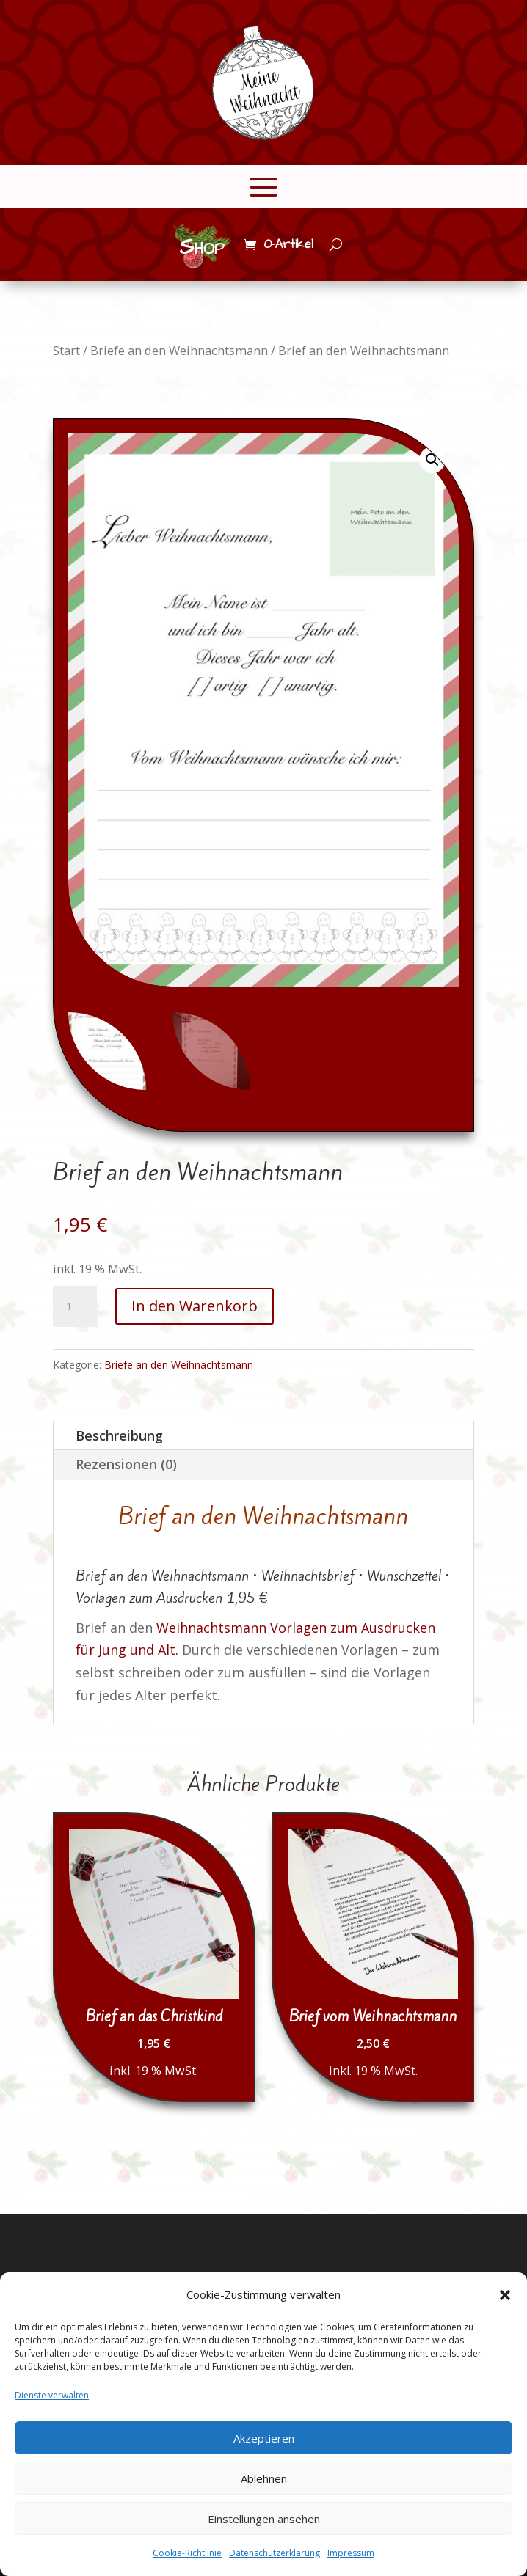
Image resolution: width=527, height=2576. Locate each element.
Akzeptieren (263, 2438)
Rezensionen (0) (126, 1464)
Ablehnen (264, 2478)
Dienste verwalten (52, 2395)
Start (66, 350)
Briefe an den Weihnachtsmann (179, 350)
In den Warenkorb (194, 1306)
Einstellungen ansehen (264, 2518)
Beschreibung (119, 1435)
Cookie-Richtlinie (187, 2553)
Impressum (350, 2553)
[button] (505, 2295)
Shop (202, 247)
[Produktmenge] (75, 1306)
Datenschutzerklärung (274, 2553)
